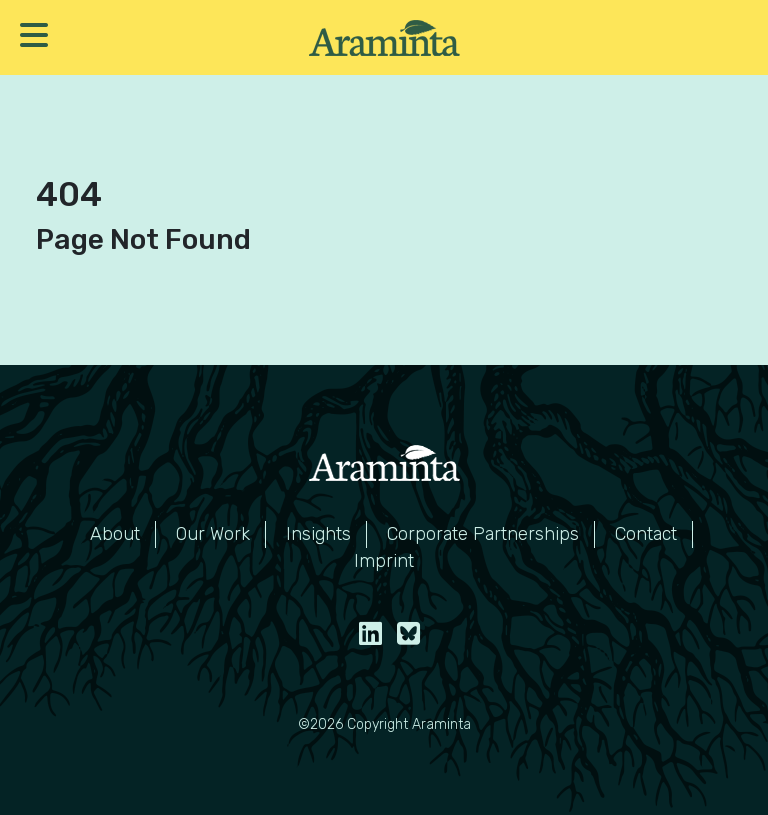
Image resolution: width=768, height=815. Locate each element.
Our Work (213, 534)
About (115, 534)
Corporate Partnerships (483, 534)
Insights (318, 534)
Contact (646, 534)
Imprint (384, 561)
